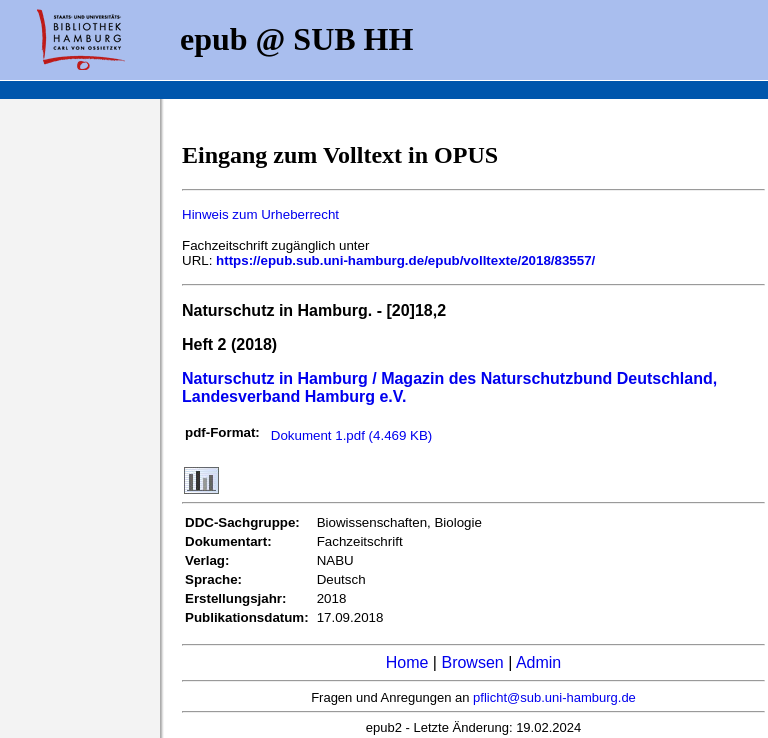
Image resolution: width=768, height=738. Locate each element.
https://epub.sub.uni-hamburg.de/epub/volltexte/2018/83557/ (405, 260)
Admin (538, 662)
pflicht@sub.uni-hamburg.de (554, 697)
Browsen (472, 662)
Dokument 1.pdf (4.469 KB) (352, 435)
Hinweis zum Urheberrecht (260, 214)
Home (407, 662)
